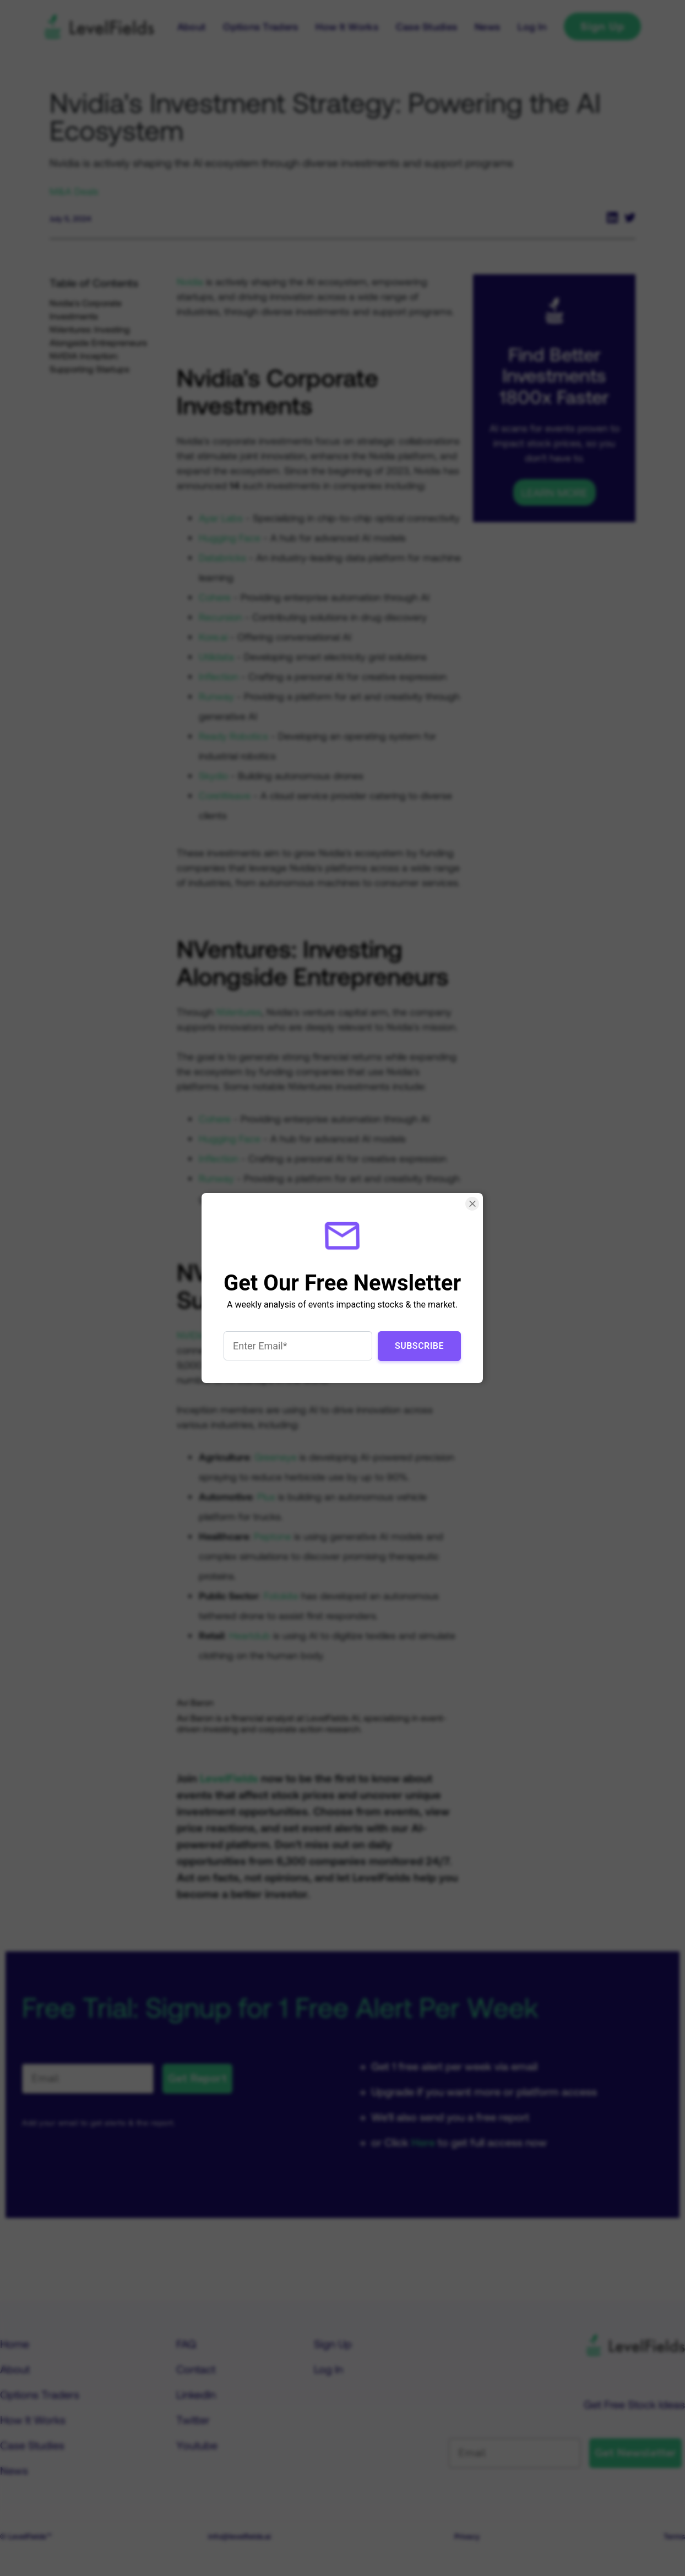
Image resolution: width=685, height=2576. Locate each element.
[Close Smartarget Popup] (473, 1204)
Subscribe (419, 1346)
